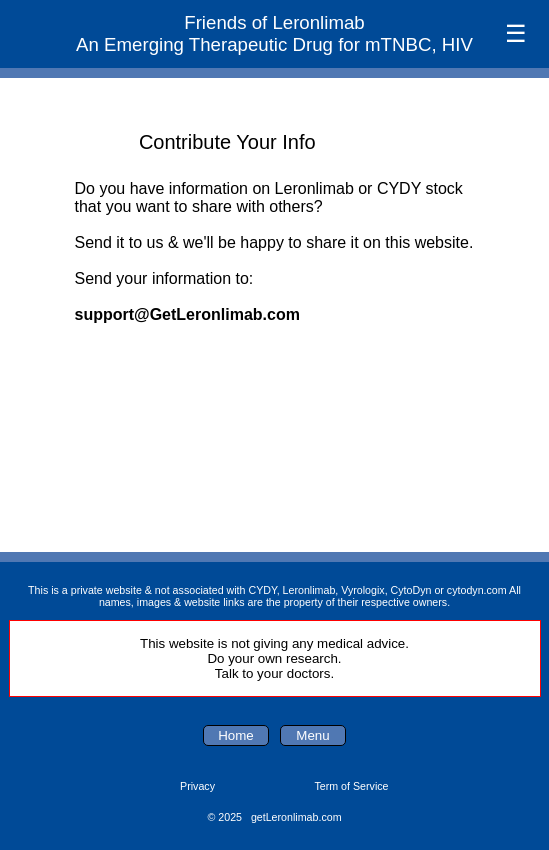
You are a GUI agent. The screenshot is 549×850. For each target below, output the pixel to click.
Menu (312, 735)
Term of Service (351, 786)
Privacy (197, 786)
